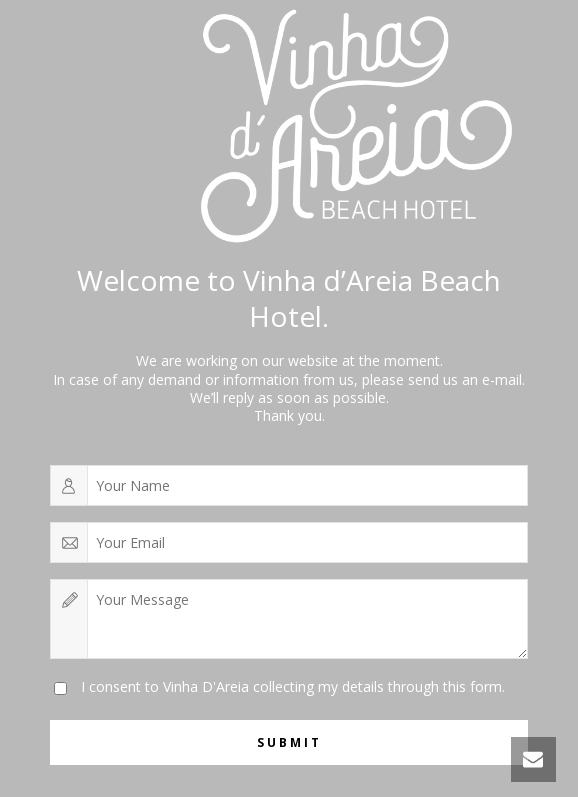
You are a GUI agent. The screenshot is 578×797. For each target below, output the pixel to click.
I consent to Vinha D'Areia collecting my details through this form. (293, 686)
